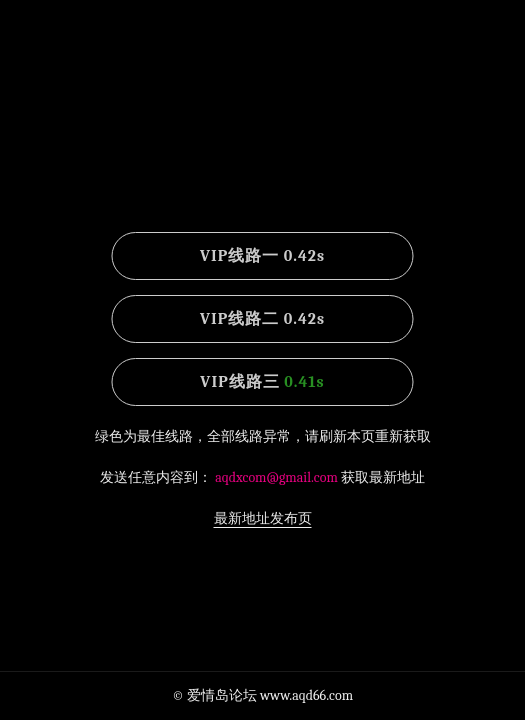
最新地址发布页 (263, 518)
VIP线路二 (262, 319)
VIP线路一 (262, 256)
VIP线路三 (262, 382)
